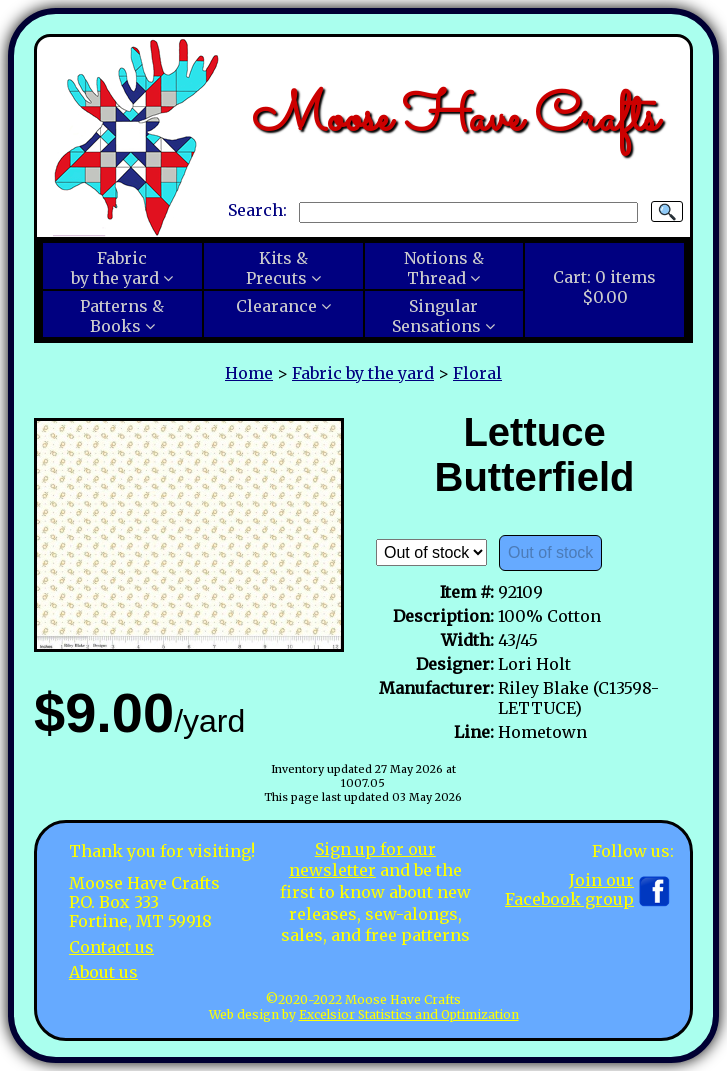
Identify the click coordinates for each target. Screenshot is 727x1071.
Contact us (111, 947)
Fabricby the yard (115, 268)
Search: (257, 211)
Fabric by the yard (363, 373)
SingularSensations (436, 316)
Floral (477, 373)
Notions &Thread (444, 268)
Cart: (604, 287)
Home (249, 373)
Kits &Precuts (277, 268)
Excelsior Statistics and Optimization (409, 1014)
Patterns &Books (122, 316)
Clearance (276, 306)
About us (103, 972)
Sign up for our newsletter (362, 860)
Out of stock (550, 552)
